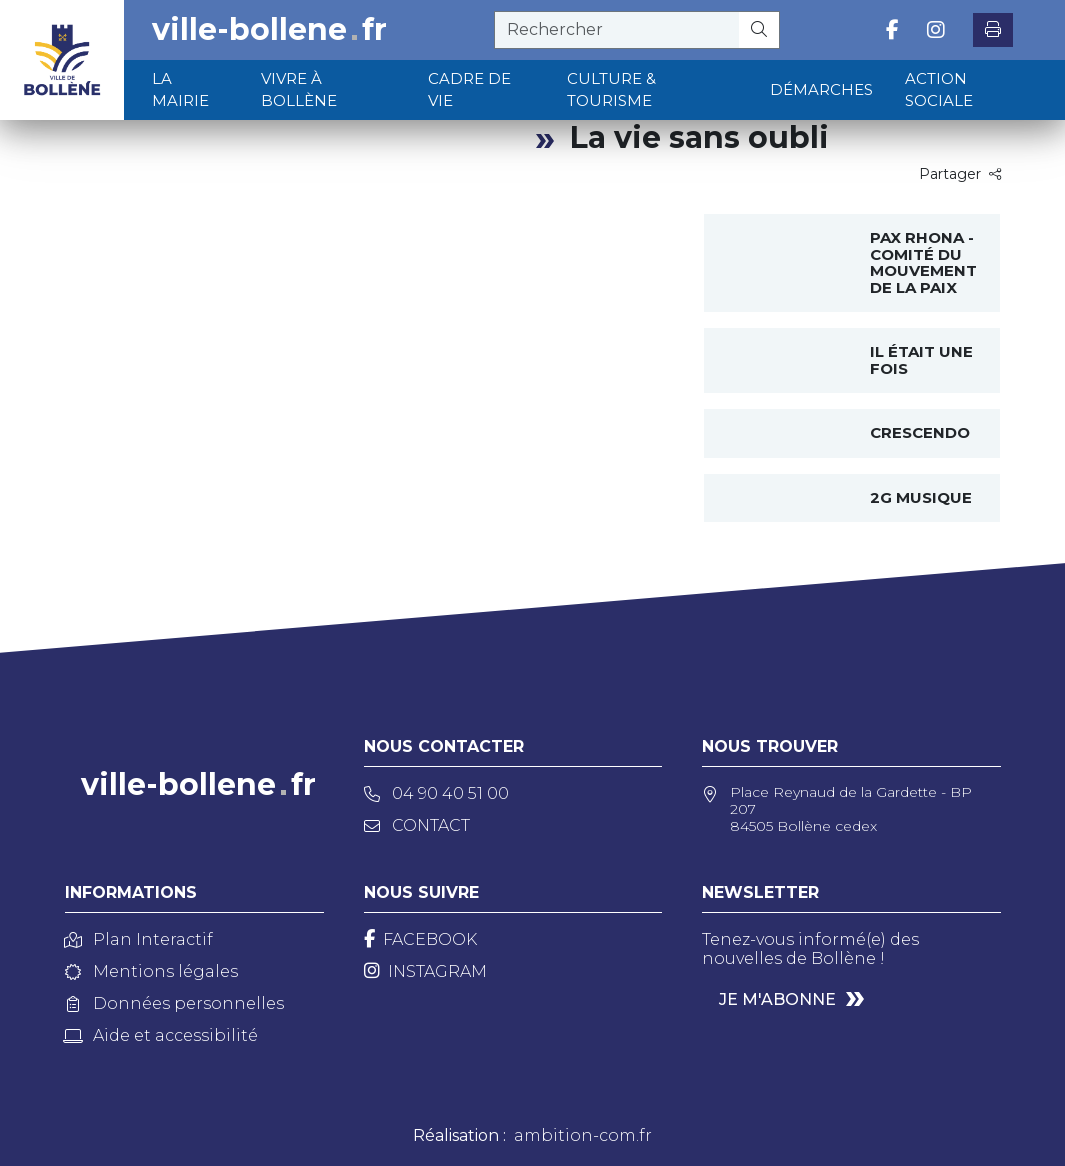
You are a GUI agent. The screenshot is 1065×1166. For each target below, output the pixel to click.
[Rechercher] (759, 30)
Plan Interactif (139, 939)
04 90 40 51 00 (436, 793)
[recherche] (617, 30)
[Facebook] (420, 939)
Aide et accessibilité (161, 1035)
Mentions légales (151, 971)
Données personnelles (174, 1003)
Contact (417, 825)
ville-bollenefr (269, 30)
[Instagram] (425, 971)
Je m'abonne (777, 999)
